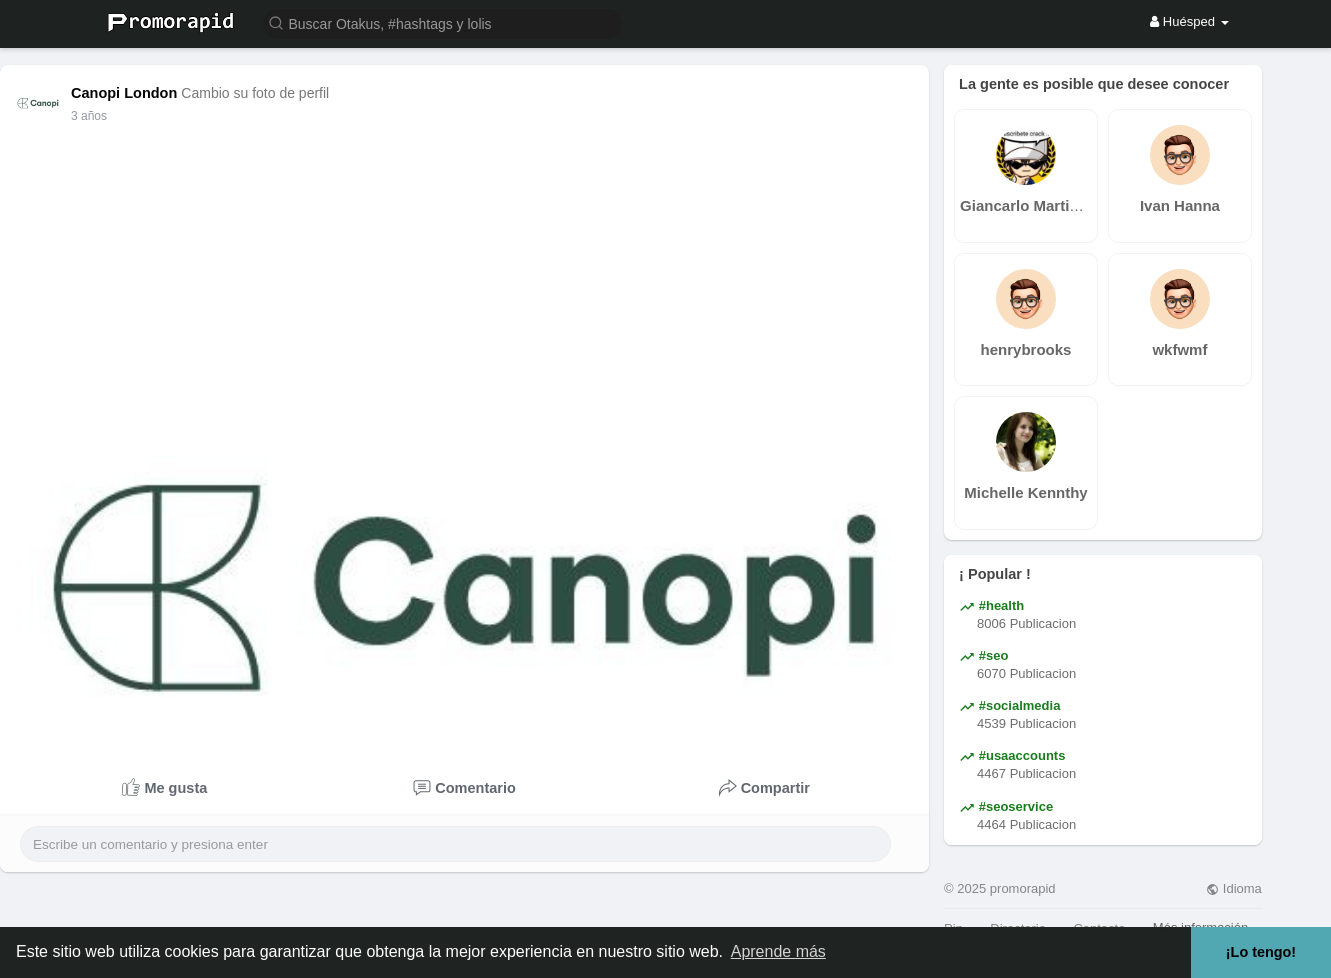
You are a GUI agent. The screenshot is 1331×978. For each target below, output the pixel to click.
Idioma (1234, 888)
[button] (443, 22)
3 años (89, 116)
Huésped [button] (1189, 21)
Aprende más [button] (778, 951)
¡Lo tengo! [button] (1261, 952)
